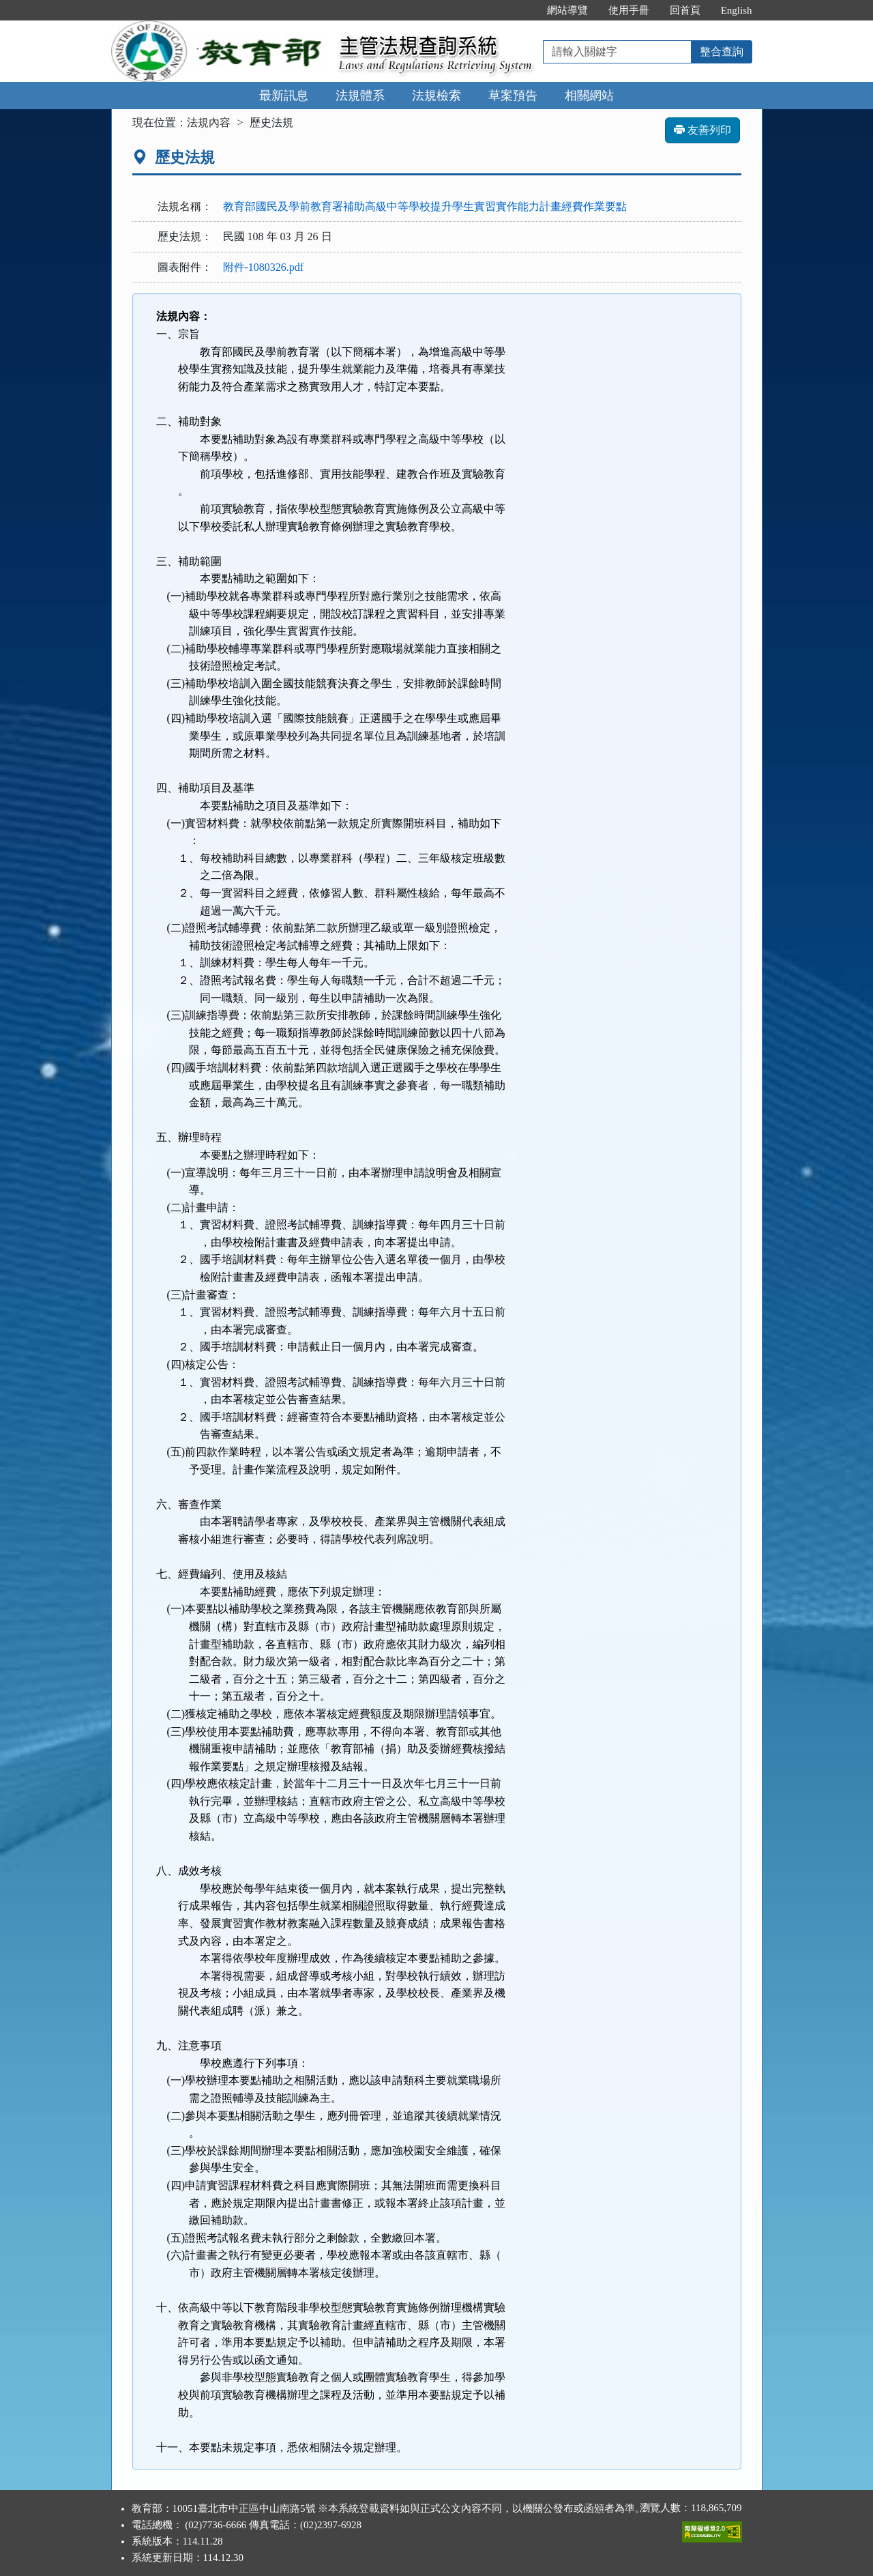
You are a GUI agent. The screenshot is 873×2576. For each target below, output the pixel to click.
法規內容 (209, 122)
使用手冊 (628, 10)
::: (522, 10)
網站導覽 (567, 10)
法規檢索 (436, 95)
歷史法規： (185, 236)
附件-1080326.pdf (263, 267)
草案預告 (512, 95)
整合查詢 (721, 51)
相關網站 (589, 95)
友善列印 (702, 130)
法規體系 (360, 95)
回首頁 (685, 10)
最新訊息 (283, 95)
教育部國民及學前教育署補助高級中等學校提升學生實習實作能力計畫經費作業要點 (425, 206)
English (736, 10)
